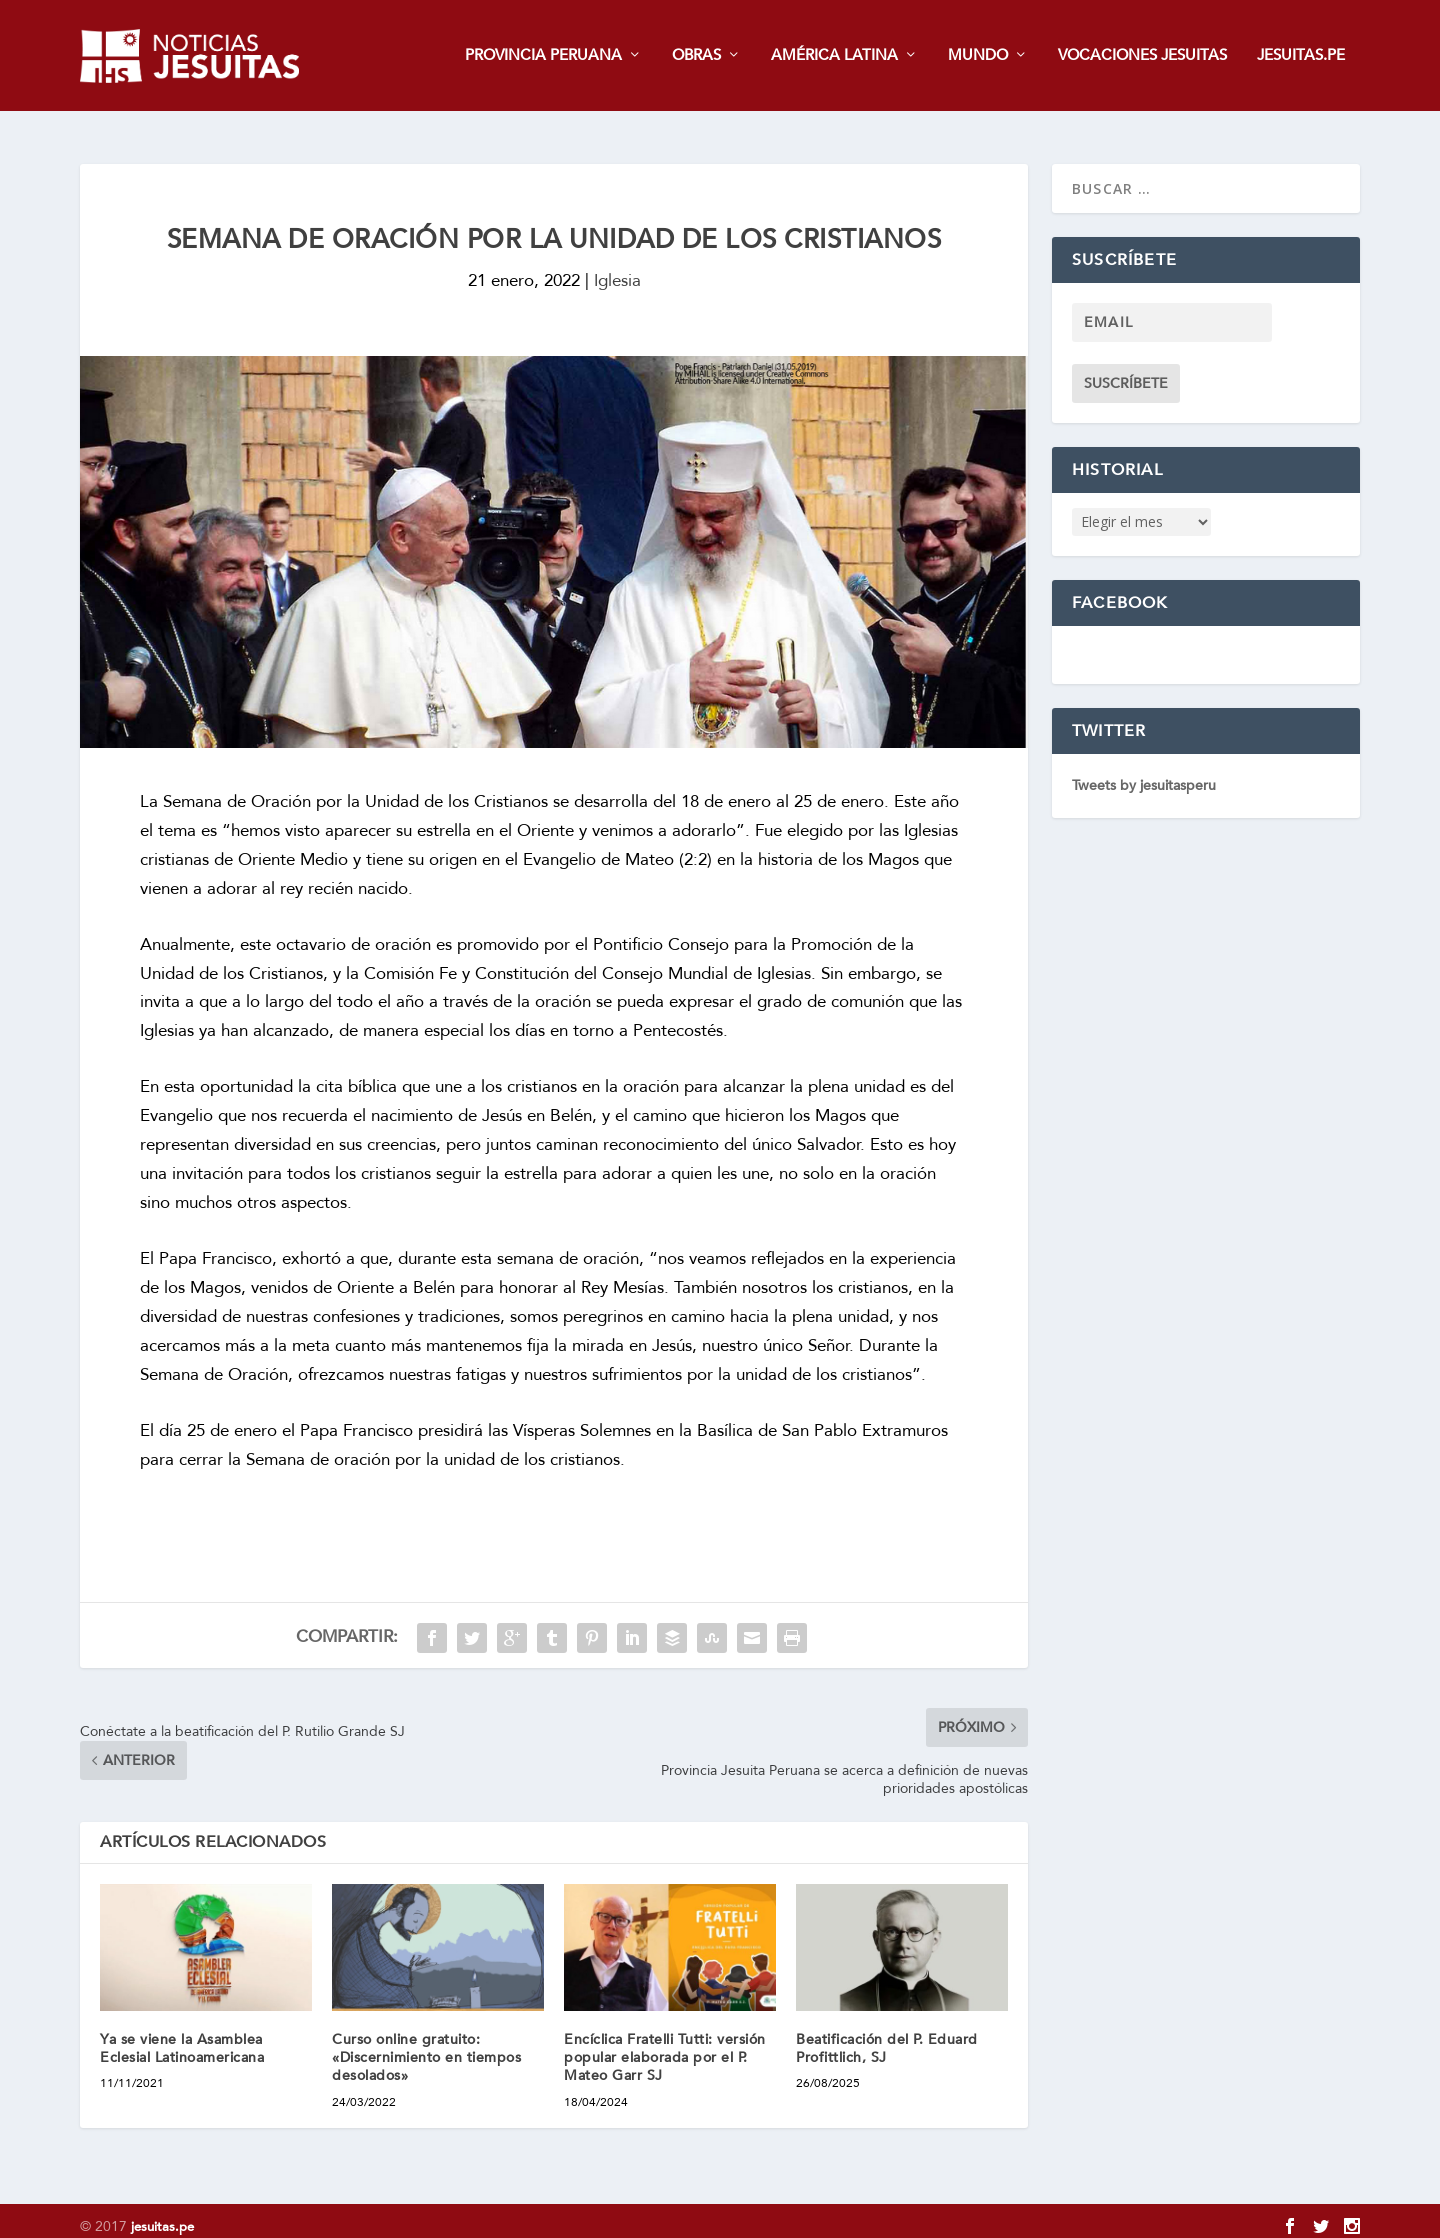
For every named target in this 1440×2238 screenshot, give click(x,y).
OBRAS (696, 56)
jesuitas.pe (162, 2215)
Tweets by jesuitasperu (1144, 774)
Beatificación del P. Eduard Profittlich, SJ (887, 2036)
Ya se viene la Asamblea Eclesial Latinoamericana (182, 2036)
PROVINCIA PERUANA (543, 56)
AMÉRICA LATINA (834, 56)
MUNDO (978, 56)
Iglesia (617, 269)
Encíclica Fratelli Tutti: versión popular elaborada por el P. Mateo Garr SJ (665, 2045)
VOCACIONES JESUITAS (1142, 56)
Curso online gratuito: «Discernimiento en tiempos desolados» (426, 2045)
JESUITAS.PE (1301, 56)
